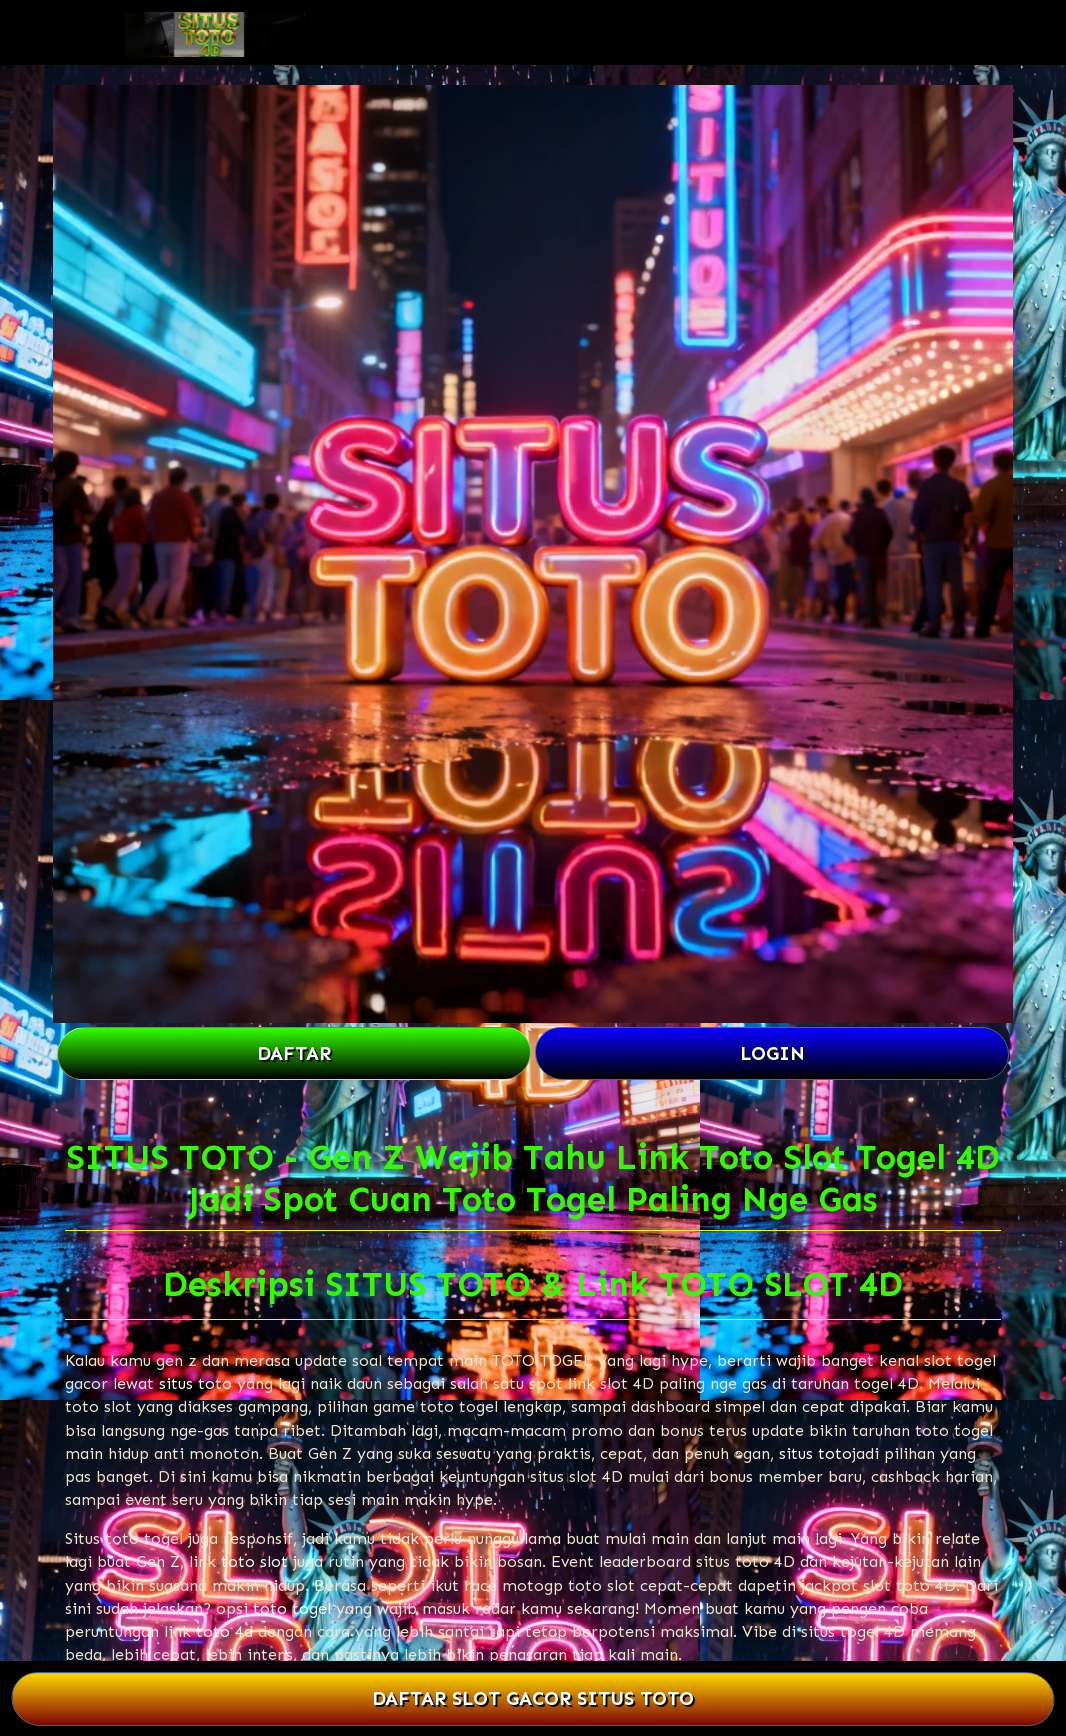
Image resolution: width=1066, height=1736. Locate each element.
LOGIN (772, 1053)
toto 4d (224, 1631)
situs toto (195, 1383)
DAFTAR (294, 1053)
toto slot (254, 1561)
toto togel (292, 1608)
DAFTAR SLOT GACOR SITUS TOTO (533, 1699)
